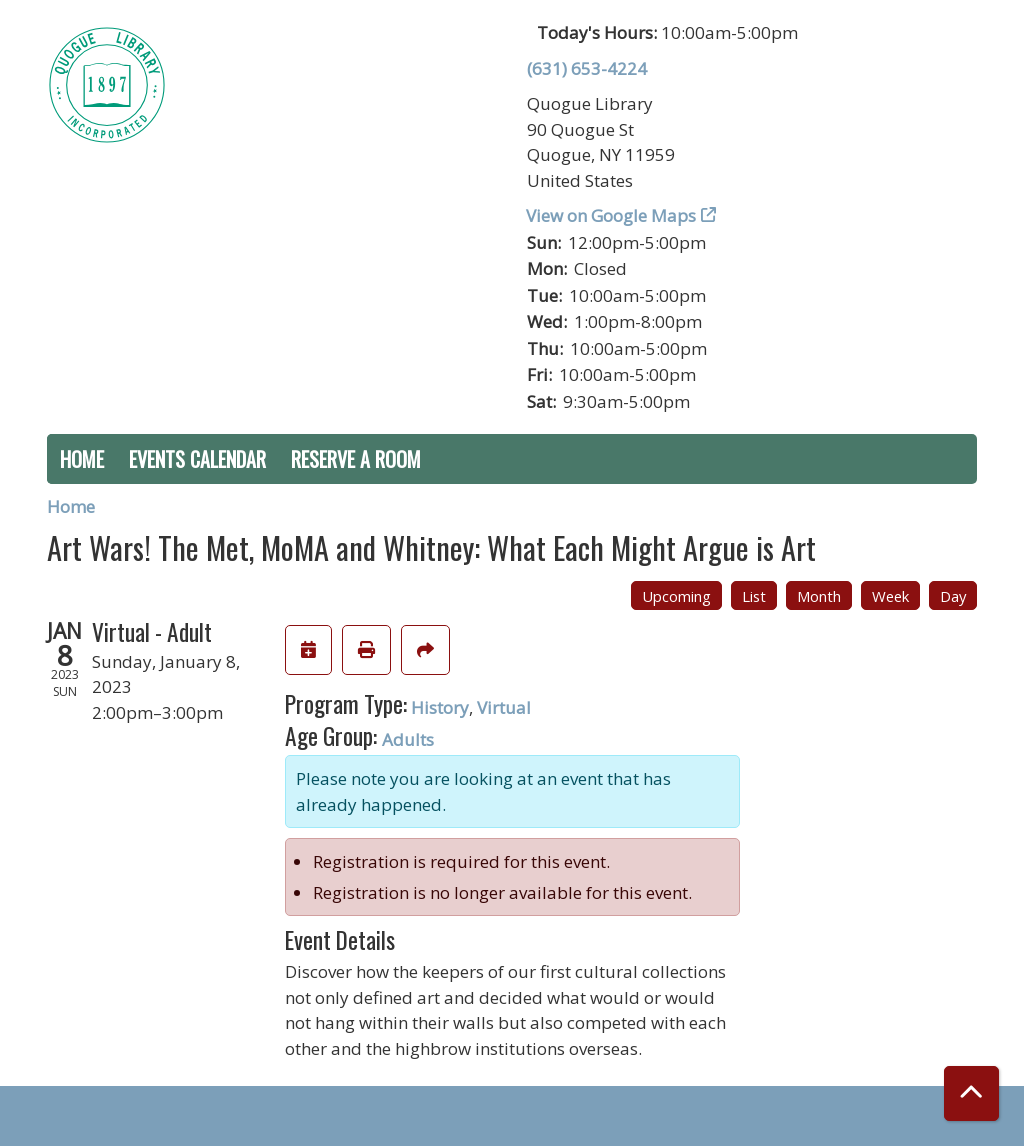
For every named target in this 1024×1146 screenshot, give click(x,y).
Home (82, 459)
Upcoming (676, 596)
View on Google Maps (611, 215)
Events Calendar (197, 459)
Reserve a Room (356, 459)
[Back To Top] (971, 1093)
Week (890, 596)
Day (953, 596)
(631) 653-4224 (587, 68)
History (440, 707)
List (754, 596)
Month (819, 596)
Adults (408, 739)
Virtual (504, 707)
